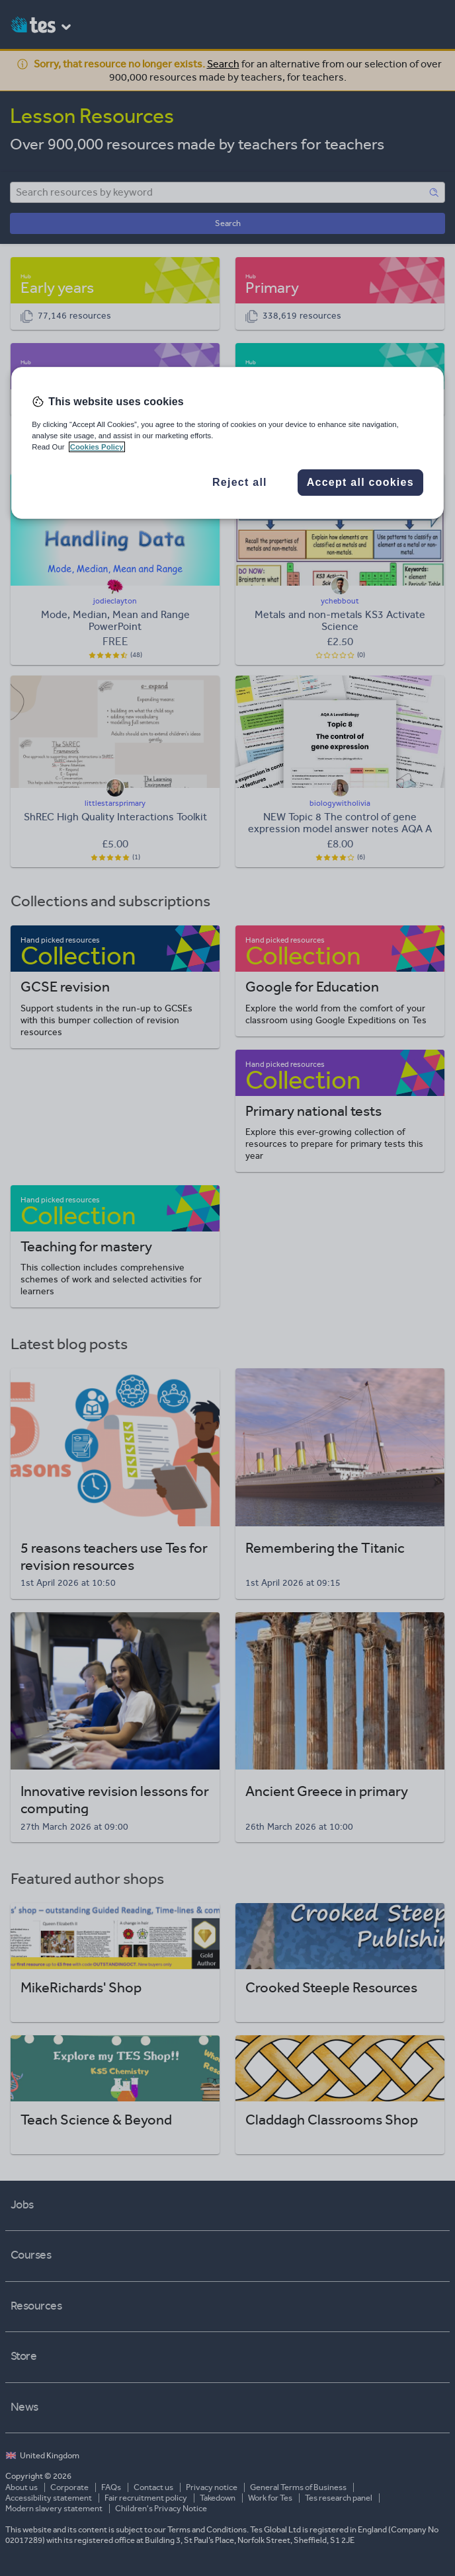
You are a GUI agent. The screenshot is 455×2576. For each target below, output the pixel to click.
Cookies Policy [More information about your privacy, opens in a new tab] (97, 447)
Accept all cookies (360, 482)
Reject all (239, 482)
